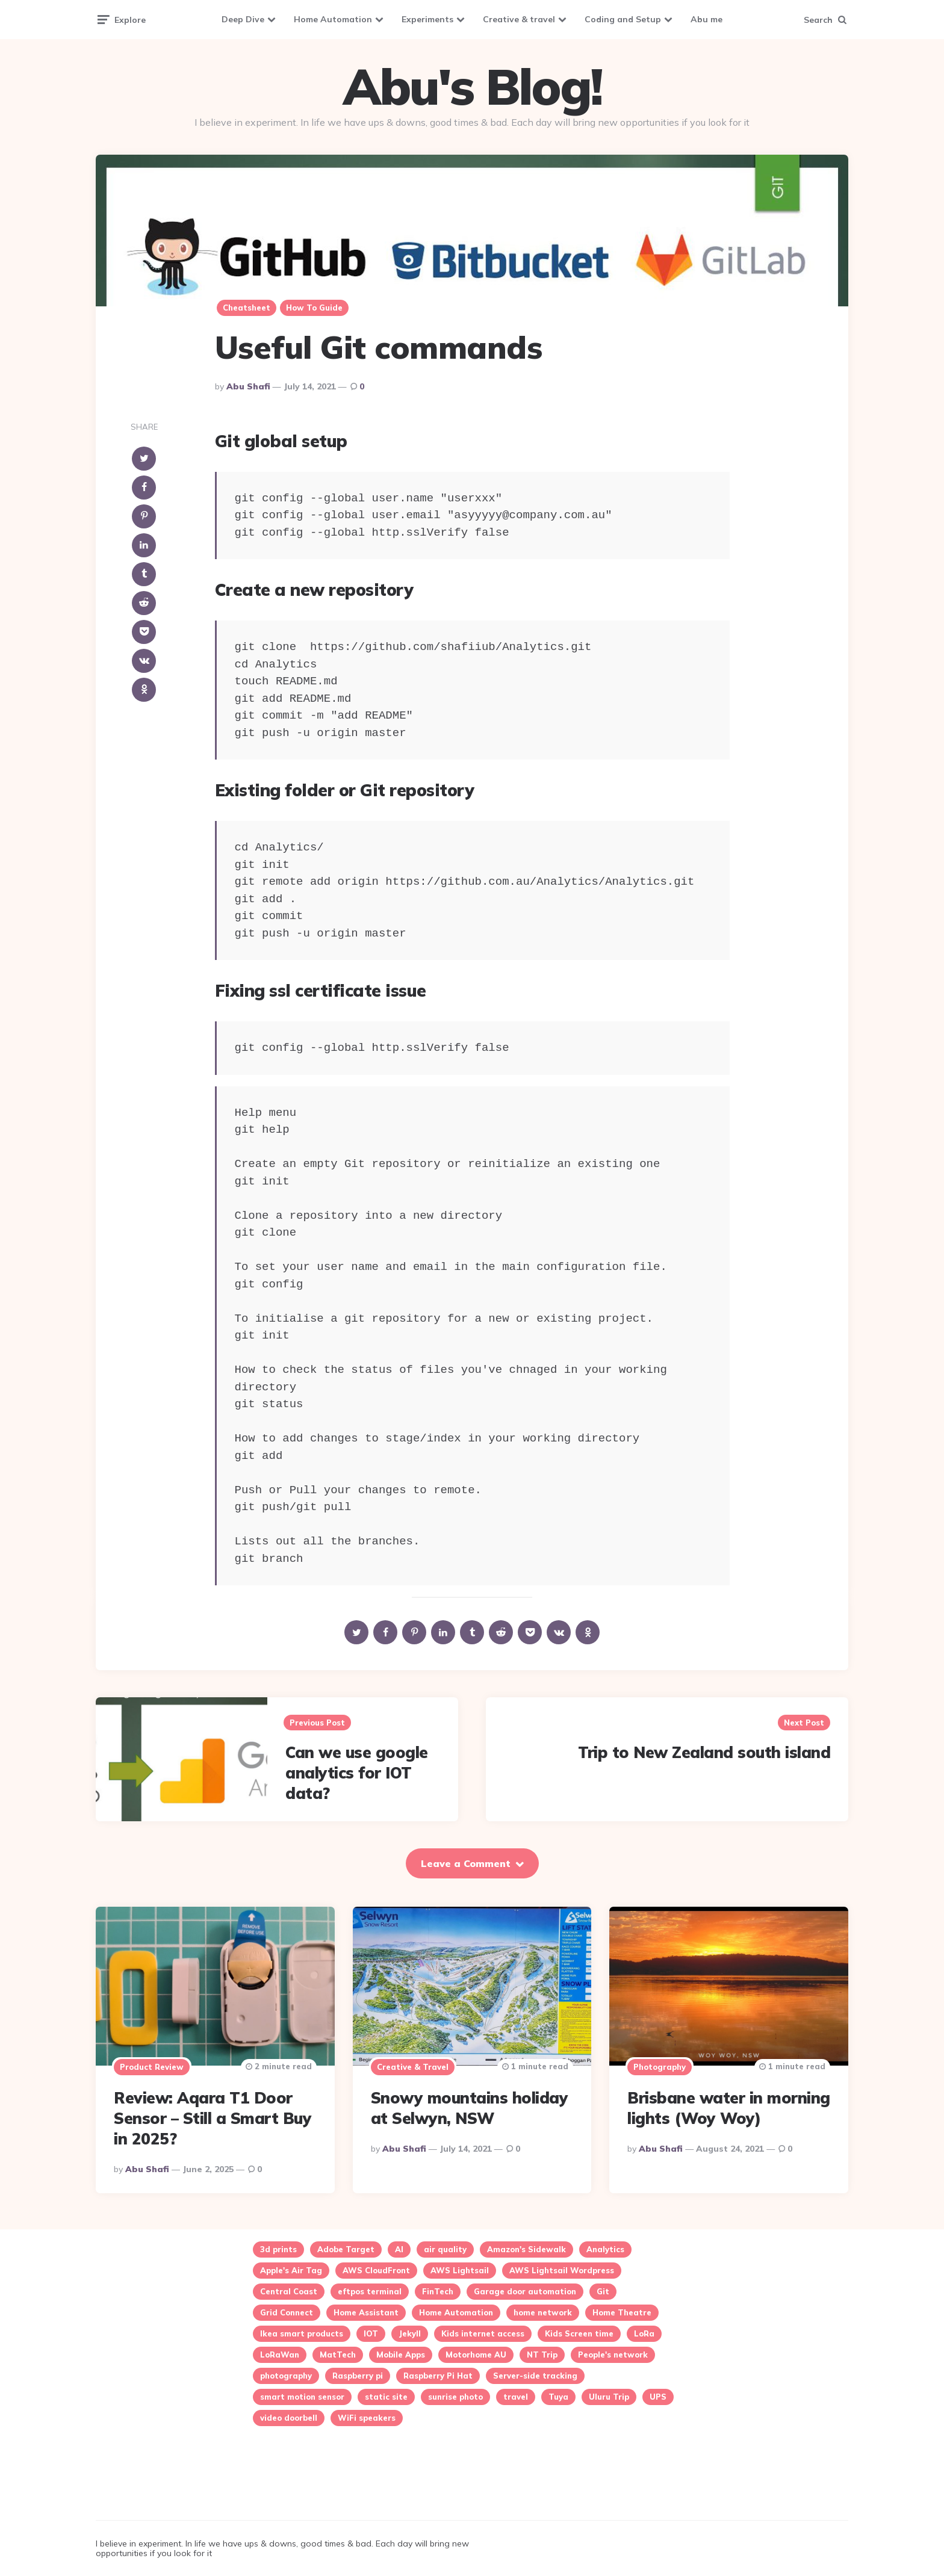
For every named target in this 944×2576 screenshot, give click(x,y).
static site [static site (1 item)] (386, 2396)
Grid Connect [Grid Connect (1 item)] (286, 2312)
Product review (152, 2067)
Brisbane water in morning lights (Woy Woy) (728, 2108)
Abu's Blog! (472, 86)
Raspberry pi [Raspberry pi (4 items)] (357, 2375)
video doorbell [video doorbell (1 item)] (288, 2418)
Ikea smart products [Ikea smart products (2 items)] (301, 2333)
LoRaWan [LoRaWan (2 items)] (279, 2354)
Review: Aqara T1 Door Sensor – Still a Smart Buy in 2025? (212, 2118)
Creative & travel (519, 19)
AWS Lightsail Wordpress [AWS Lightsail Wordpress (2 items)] (561, 2270)
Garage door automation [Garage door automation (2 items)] (525, 2291)
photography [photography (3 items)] (286, 2375)
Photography (659, 2067)
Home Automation (333, 19)
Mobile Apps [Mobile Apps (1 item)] (400, 2354)
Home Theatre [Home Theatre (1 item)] (621, 2312)
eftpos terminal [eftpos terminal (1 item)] (370, 2291)
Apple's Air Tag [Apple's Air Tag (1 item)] (291, 2270)
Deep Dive (243, 19)
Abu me (706, 19)
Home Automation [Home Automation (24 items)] (456, 2312)
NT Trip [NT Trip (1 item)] (542, 2354)
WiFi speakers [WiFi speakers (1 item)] (367, 2418)
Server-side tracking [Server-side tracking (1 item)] (535, 2375)
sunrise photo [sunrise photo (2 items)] (455, 2396)
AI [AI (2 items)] (399, 2249)
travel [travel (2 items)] (515, 2396)
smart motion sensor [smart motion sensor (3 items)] (302, 2396)
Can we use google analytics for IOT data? (356, 1772)
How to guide (314, 307)
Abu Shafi (248, 386)
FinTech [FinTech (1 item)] (437, 2291)
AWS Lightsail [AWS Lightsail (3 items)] (459, 2270)
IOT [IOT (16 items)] (371, 2333)
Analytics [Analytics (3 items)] (605, 2249)
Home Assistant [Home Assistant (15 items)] (366, 2312)
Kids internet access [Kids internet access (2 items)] (482, 2333)
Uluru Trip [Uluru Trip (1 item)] (609, 2396)
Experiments (427, 19)
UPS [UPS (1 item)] (658, 2396)
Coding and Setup (623, 19)
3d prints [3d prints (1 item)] (278, 2249)
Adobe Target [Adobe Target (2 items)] (345, 2249)
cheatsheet (246, 307)
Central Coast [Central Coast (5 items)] (288, 2291)
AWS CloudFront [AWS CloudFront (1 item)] (376, 2270)
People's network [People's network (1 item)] (613, 2354)
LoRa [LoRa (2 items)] (644, 2333)
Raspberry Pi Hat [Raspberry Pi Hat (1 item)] (438, 2375)
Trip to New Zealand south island (704, 1752)
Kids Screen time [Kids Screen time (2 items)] (579, 2333)
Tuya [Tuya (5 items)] (558, 2396)
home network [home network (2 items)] (543, 2312)
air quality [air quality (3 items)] (445, 2249)
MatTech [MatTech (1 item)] (338, 2354)
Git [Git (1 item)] (603, 2291)
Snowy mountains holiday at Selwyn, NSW (469, 2108)
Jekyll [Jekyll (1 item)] (410, 2333)
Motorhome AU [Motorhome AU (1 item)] (476, 2354)
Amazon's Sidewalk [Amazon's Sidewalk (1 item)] (526, 2249)
